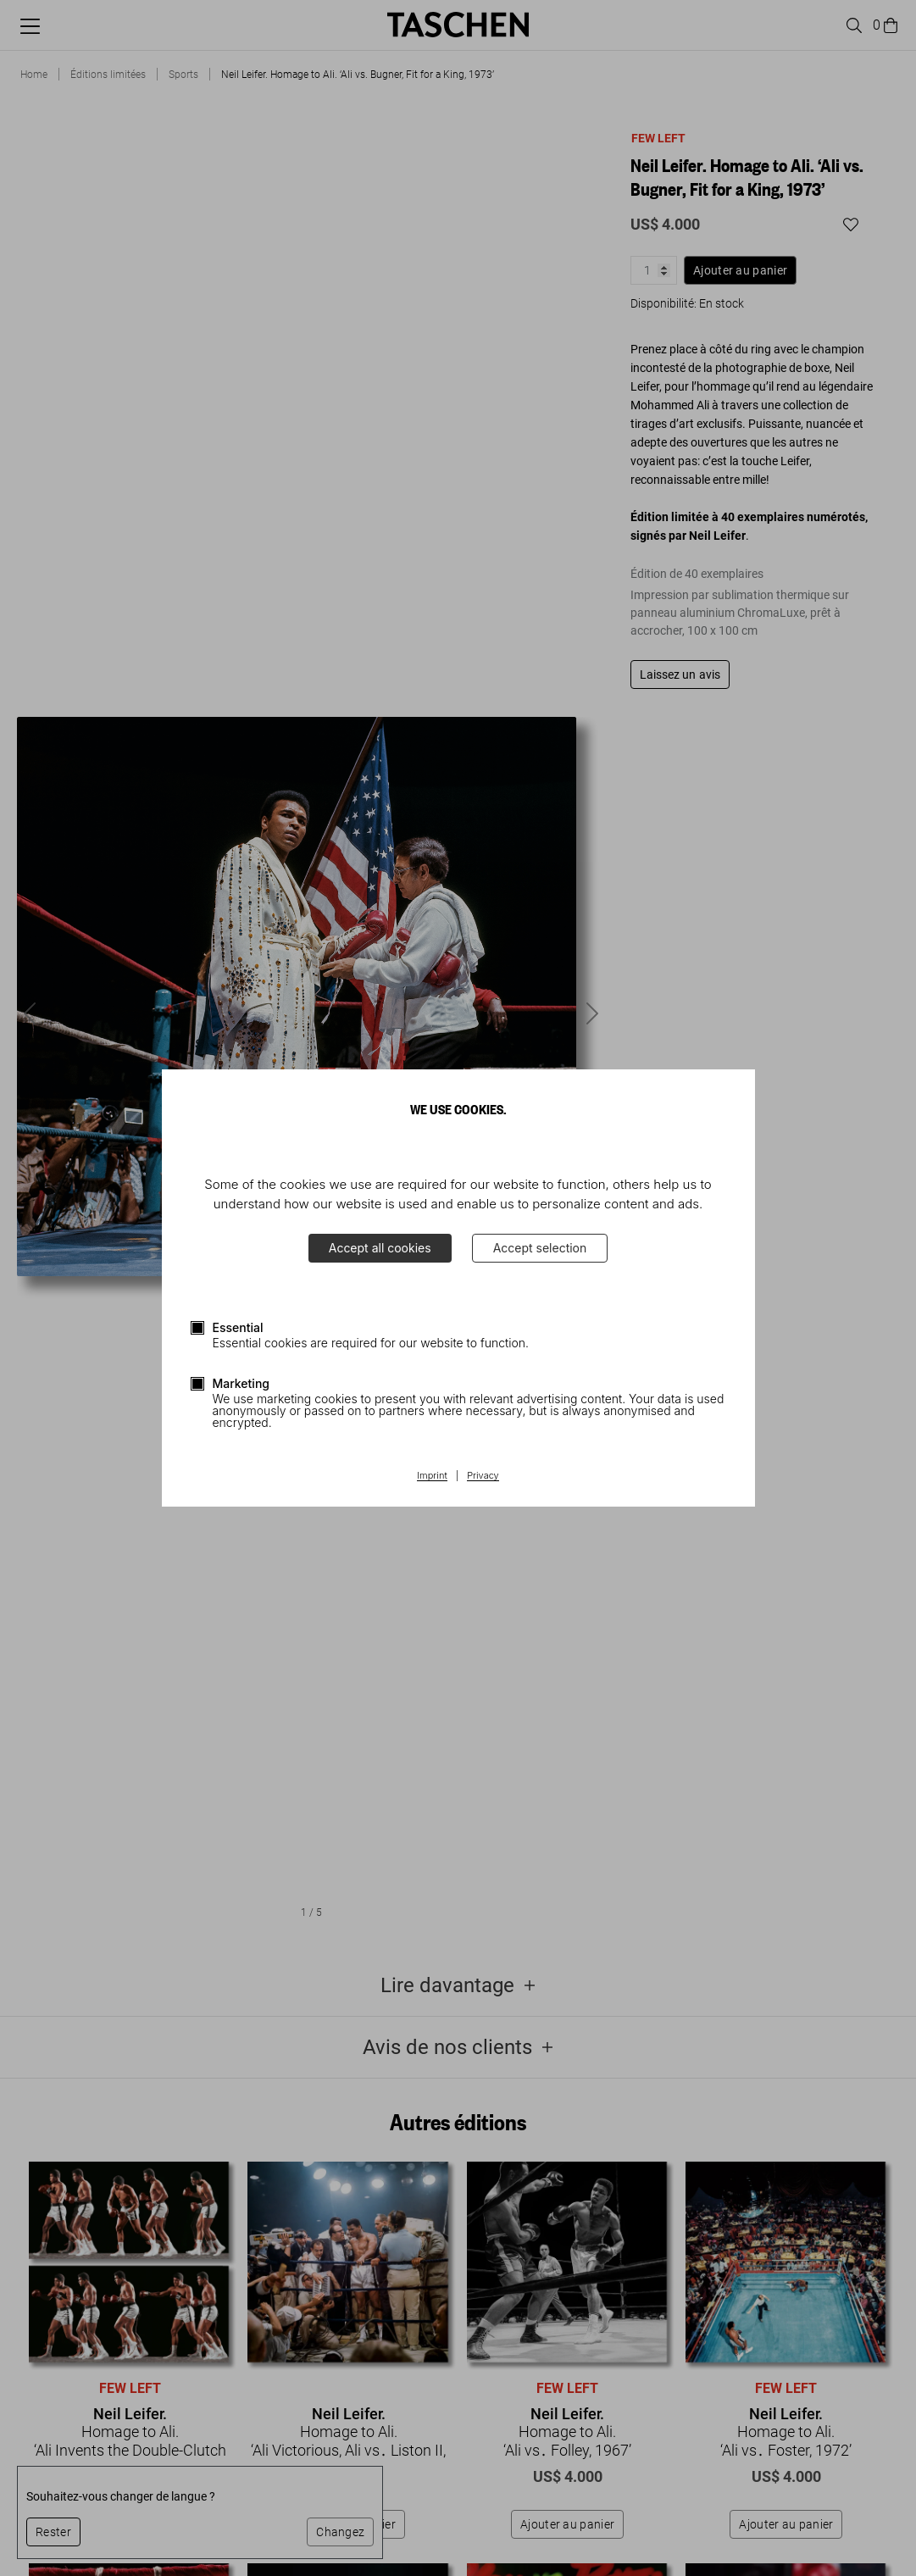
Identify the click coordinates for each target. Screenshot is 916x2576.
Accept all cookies (380, 1248)
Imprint (432, 1476)
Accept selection (540, 1248)
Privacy (483, 1476)
